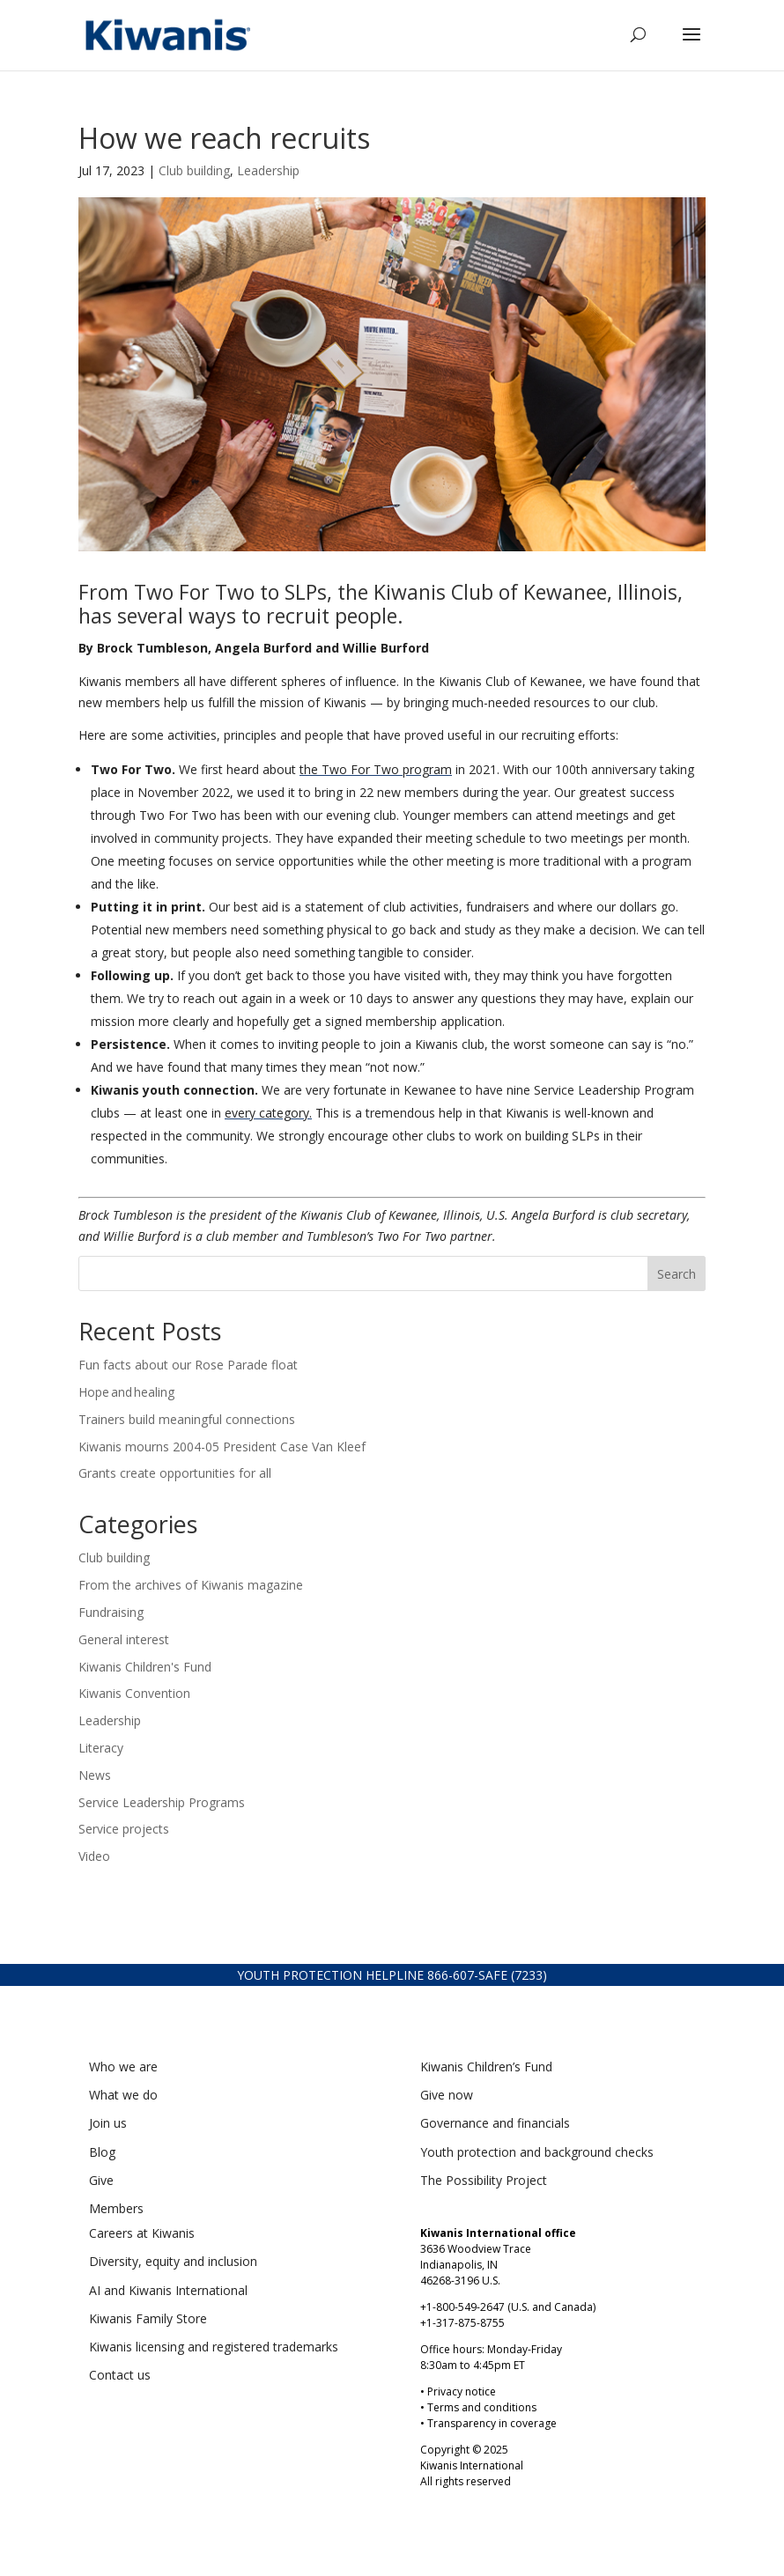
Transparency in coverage (492, 2423)
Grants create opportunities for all (174, 1473)
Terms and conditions (481, 2407)
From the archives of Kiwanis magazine (190, 1584)
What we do (123, 2094)
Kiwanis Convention (134, 1693)
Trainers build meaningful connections (186, 1419)
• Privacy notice (458, 2391)
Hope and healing (128, 1392)
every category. (268, 1112)
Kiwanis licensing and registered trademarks (213, 2346)
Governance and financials (495, 2123)
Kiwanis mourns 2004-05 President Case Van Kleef (223, 1446)
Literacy (100, 1747)
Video (94, 1856)
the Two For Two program (376, 769)
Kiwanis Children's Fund (144, 1666)
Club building (194, 170)
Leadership (268, 170)
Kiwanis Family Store (148, 2318)
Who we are (123, 2066)
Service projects (123, 1828)
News (94, 1775)
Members (116, 2208)
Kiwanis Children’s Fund (486, 2066)
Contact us (120, 2374)
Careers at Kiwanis (142, 2233)
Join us (108, 2123)
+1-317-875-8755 (462, 2322)
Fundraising (111, 1612)
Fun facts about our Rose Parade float (189, 1364)
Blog (102, 2152)
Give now (446, 2094)
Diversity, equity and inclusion (173, 2261)
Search (676, 1274)
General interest (123, 1639)
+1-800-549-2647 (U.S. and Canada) (507, 2306)
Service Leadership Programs (161, 1802)
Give (101, 2180)
